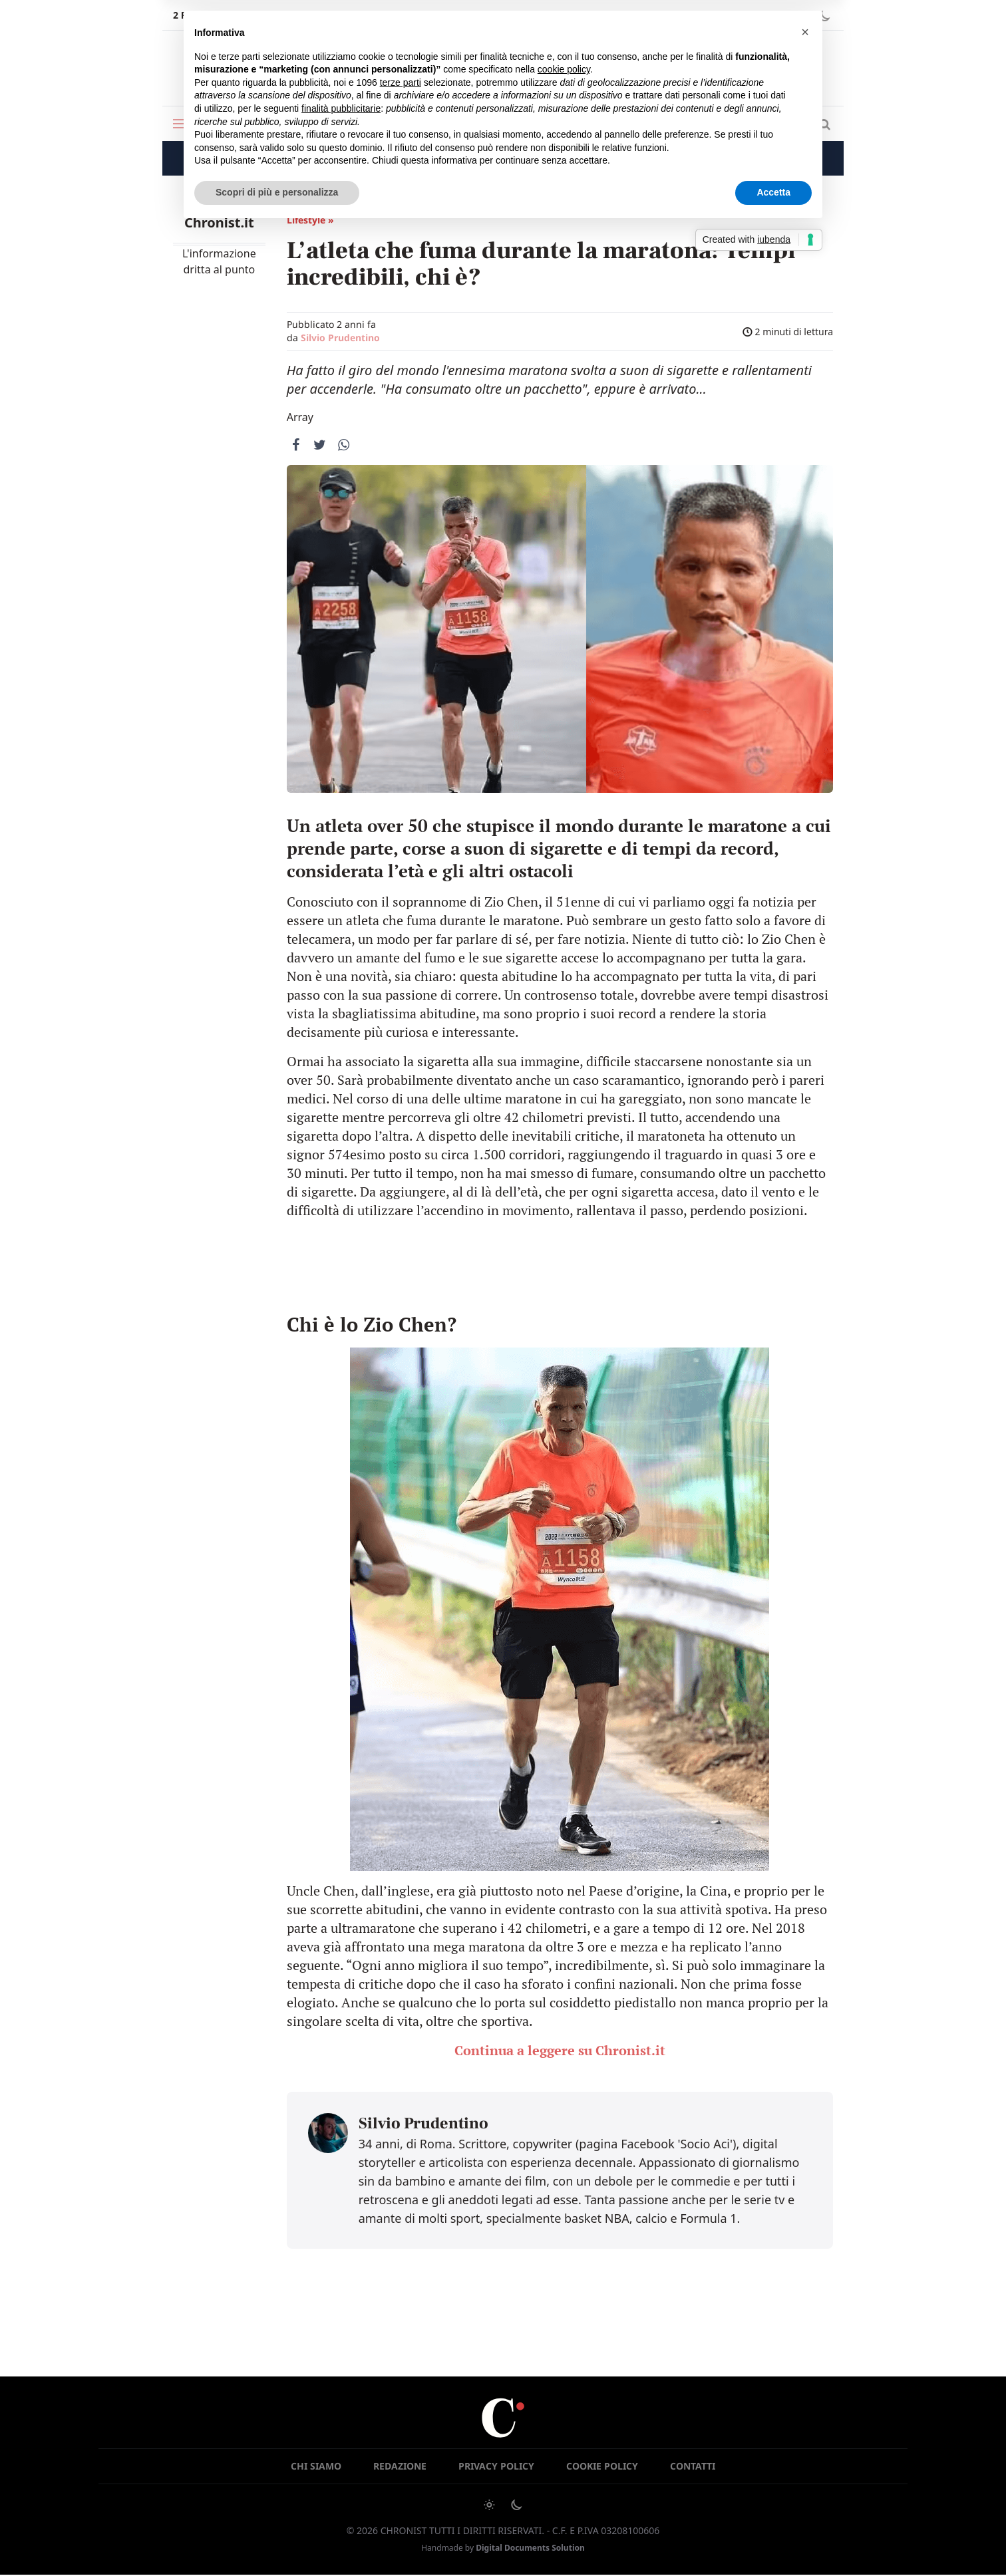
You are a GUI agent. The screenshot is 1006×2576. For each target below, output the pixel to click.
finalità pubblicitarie (341, 108)
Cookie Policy (602, 2466)
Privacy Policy (496, 2466)
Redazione (399, 2466)
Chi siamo (316, 2466)
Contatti (692, 2466)
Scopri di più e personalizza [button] (277, 192)
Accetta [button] (773, 192)
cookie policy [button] (564, 69)
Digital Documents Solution (530, 2548)
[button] (805, 32)
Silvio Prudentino (340, 338)
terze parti (400, 82)
